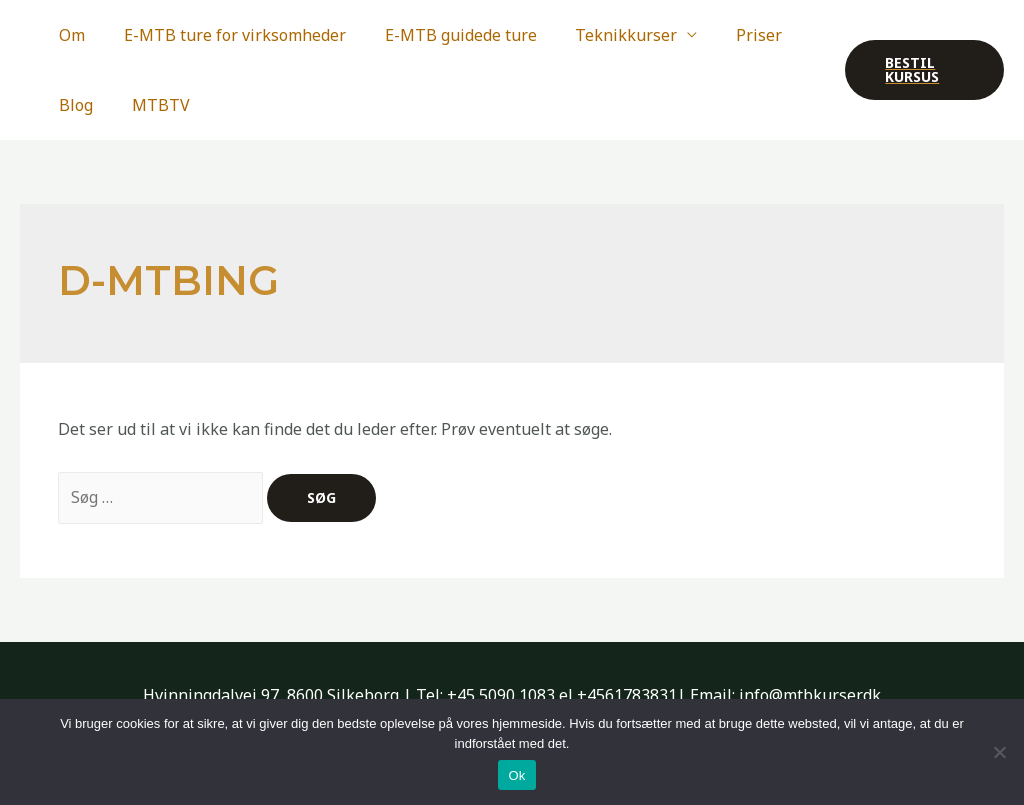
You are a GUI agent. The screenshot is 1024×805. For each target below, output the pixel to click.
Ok (516, 775)
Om (69, 35)
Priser (729, 35)
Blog (73, 105)
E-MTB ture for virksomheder (225, 35)
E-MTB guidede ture (444, 35)
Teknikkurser (603, 35)
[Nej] (999, 752)
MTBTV (151, 105)
